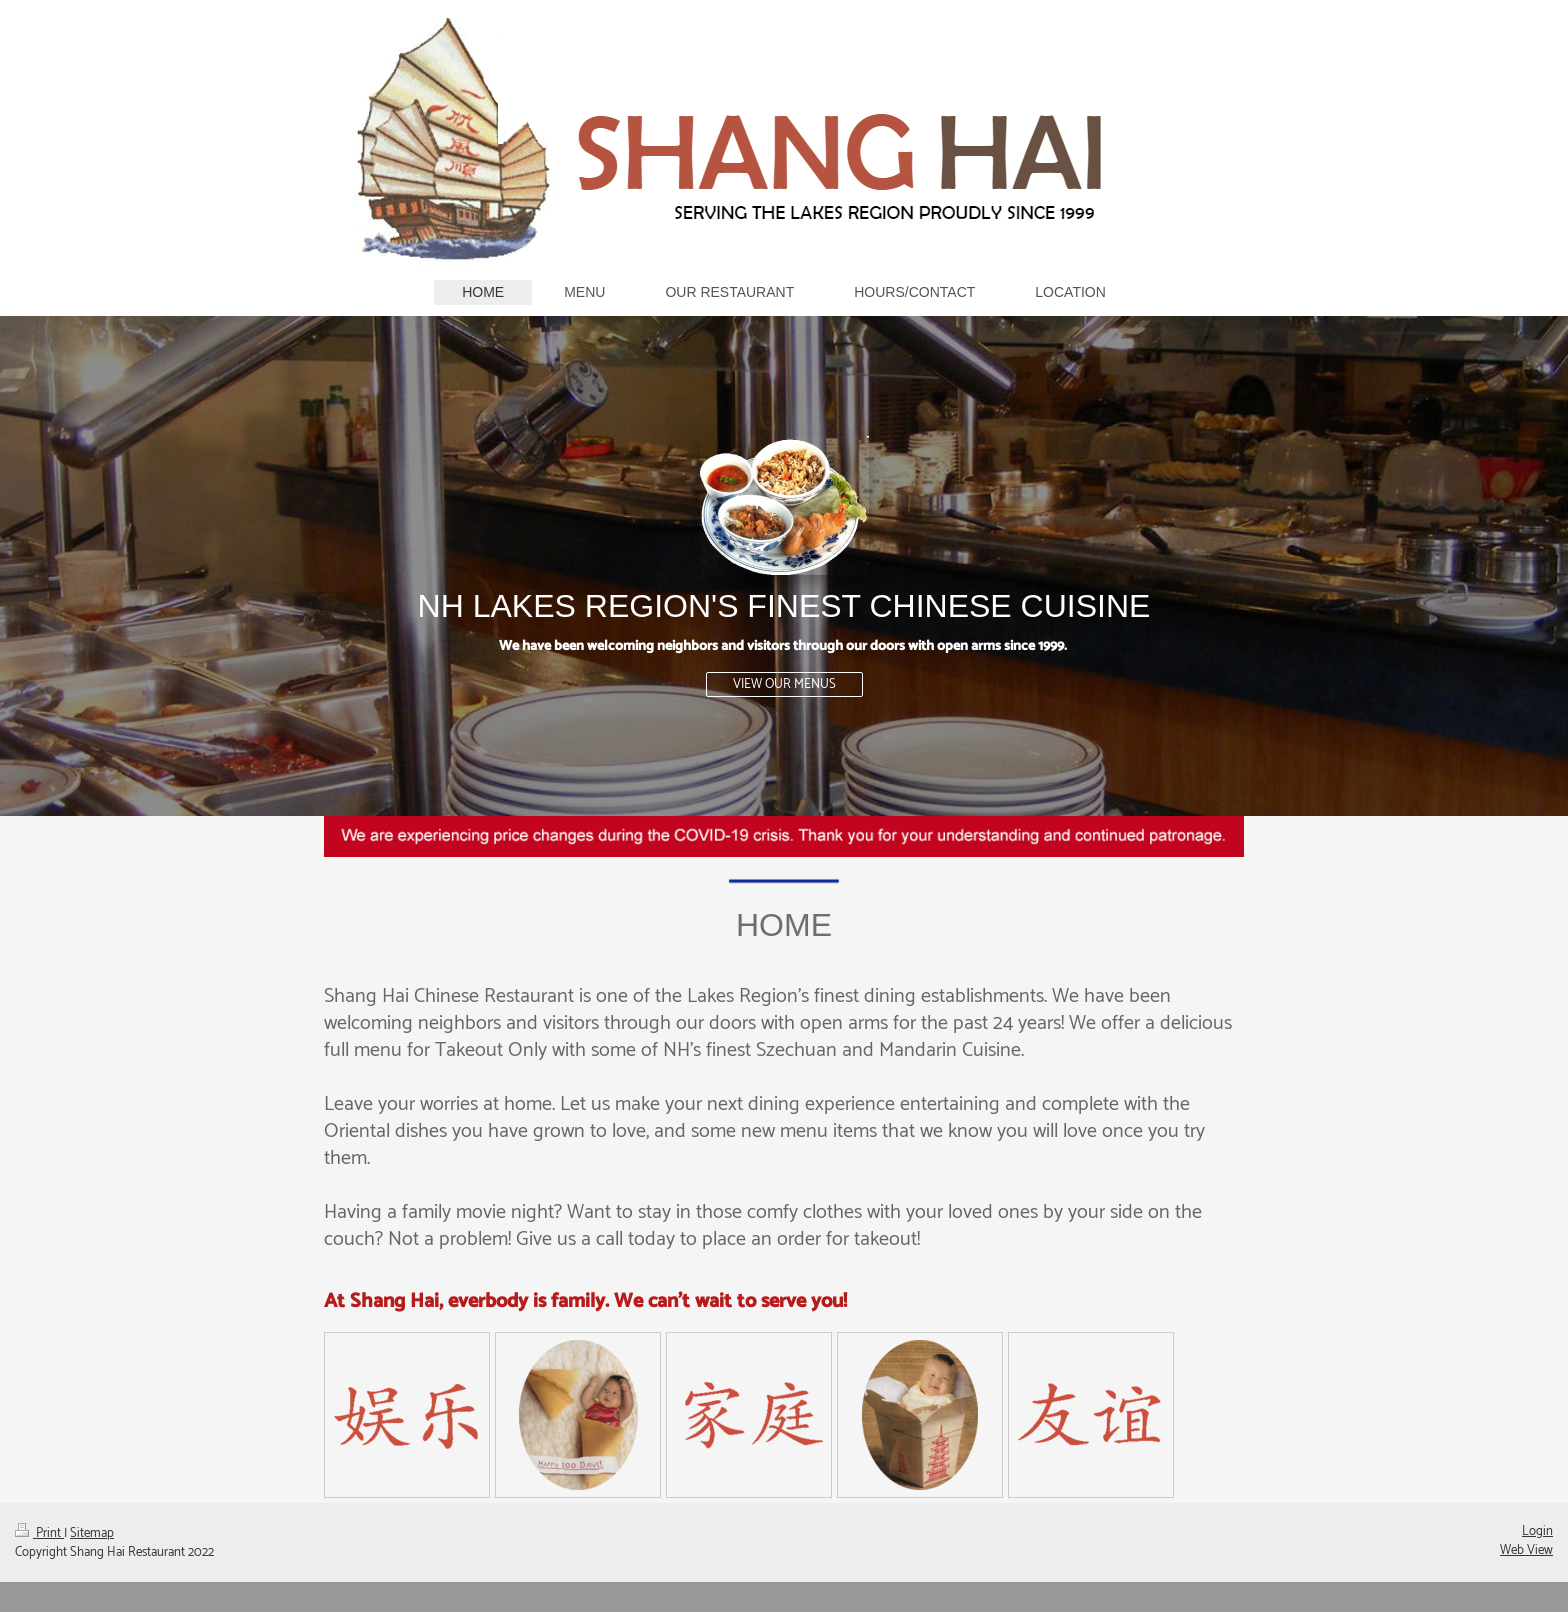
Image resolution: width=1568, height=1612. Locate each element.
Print (39, 1533)
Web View (1526, 1550)
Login (1537, 1531)
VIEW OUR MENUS (784, 684)
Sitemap (92, 1533)
